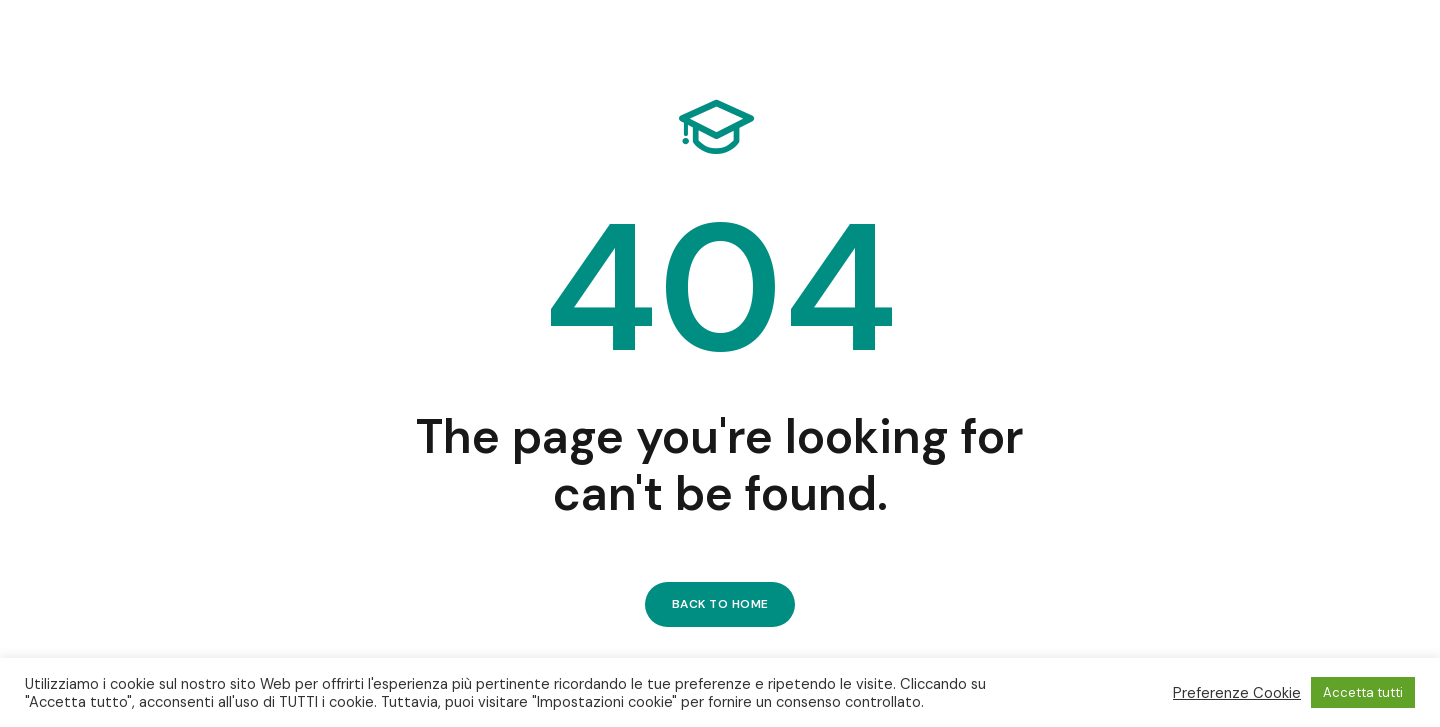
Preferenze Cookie (1237, 693)
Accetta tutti (1363, 692)
